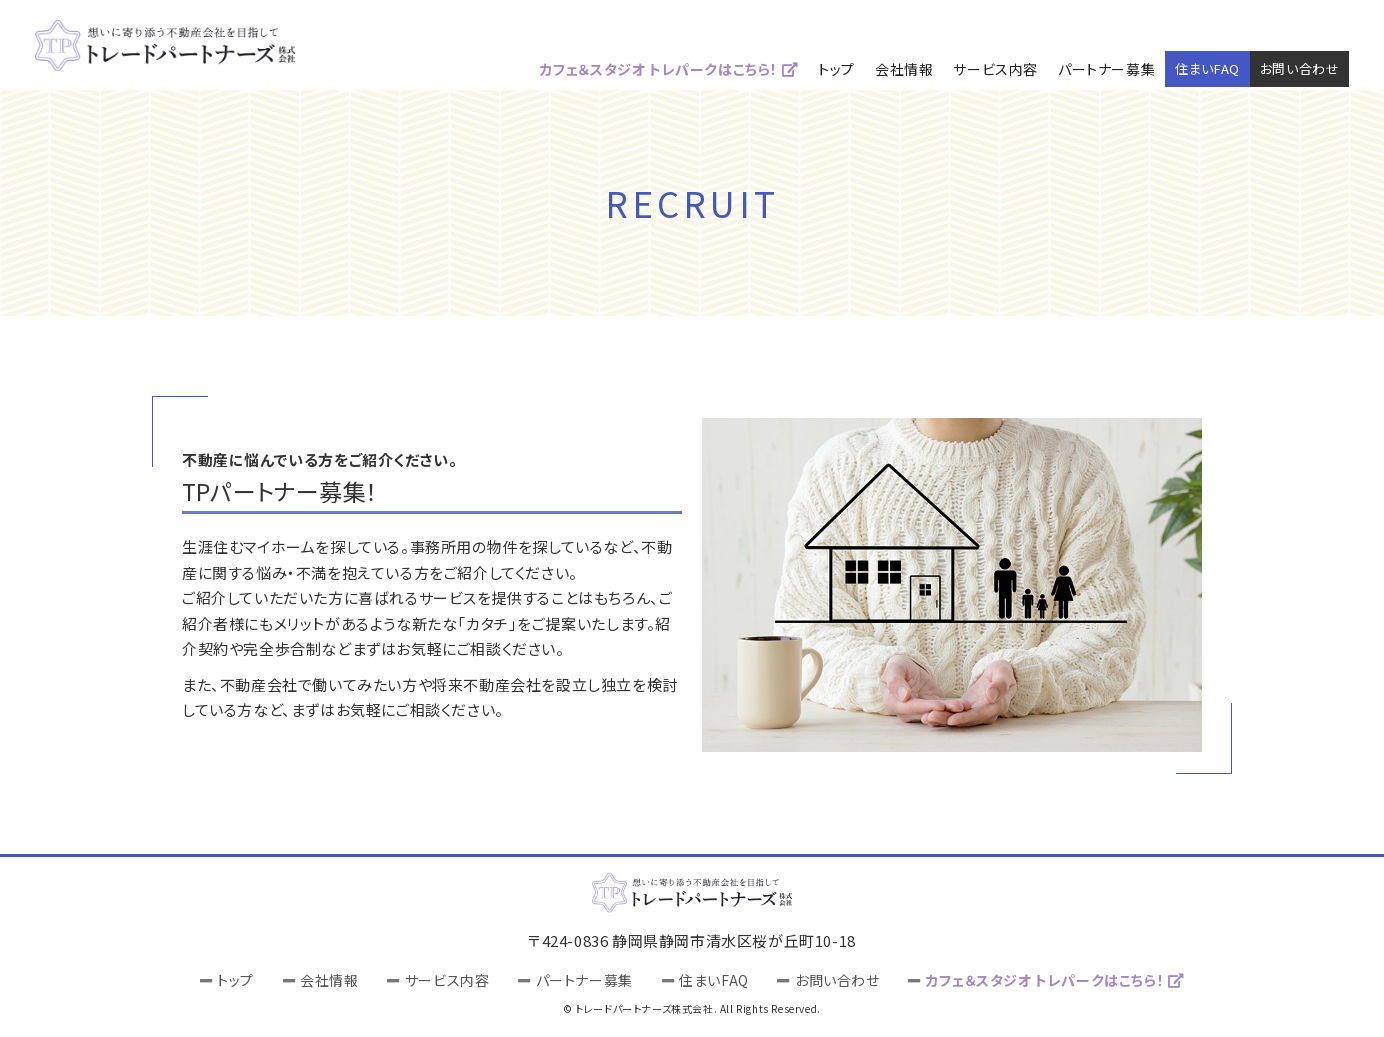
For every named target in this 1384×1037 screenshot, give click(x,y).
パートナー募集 (1106, 69)
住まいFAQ (1207, 68)
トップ (836, 69)
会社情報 (904, 69)
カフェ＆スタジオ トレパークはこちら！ (669, 69)
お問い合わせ (1300, 68)
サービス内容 (995, 69)
